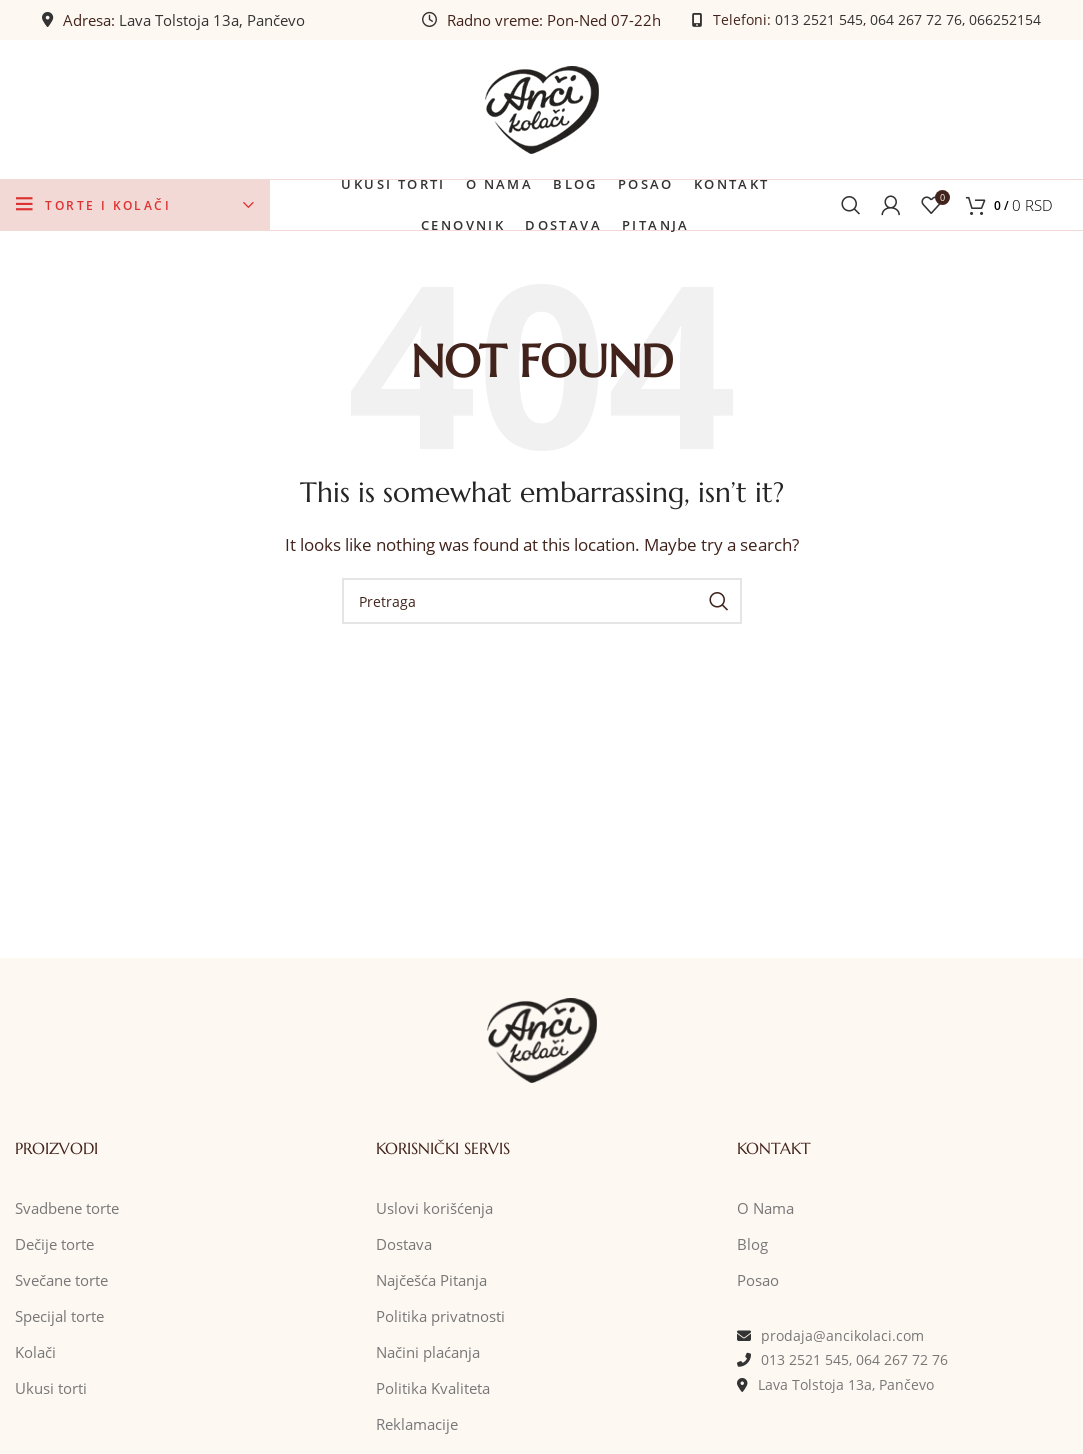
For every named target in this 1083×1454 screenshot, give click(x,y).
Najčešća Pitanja (431, 1281)
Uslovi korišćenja (434, 1209)
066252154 (1005, 19)
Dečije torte (54, 1245)
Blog (752, 1245)
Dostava (404, 1245)
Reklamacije (417, 1425)
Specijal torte (59, 1317)
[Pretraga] (851, 206)
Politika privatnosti (440, 1317)
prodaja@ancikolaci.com (842, 1336)
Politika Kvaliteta (433, 1389)
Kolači (35, 1353)
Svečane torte (61, 1281)
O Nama (765, 1209)
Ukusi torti (51, 1389)
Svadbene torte (67, 1209)
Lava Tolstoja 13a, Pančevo (212, 20)
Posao (758, 1281)
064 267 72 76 (916, 19)
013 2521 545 (819, 19)
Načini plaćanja (428, 1353)
